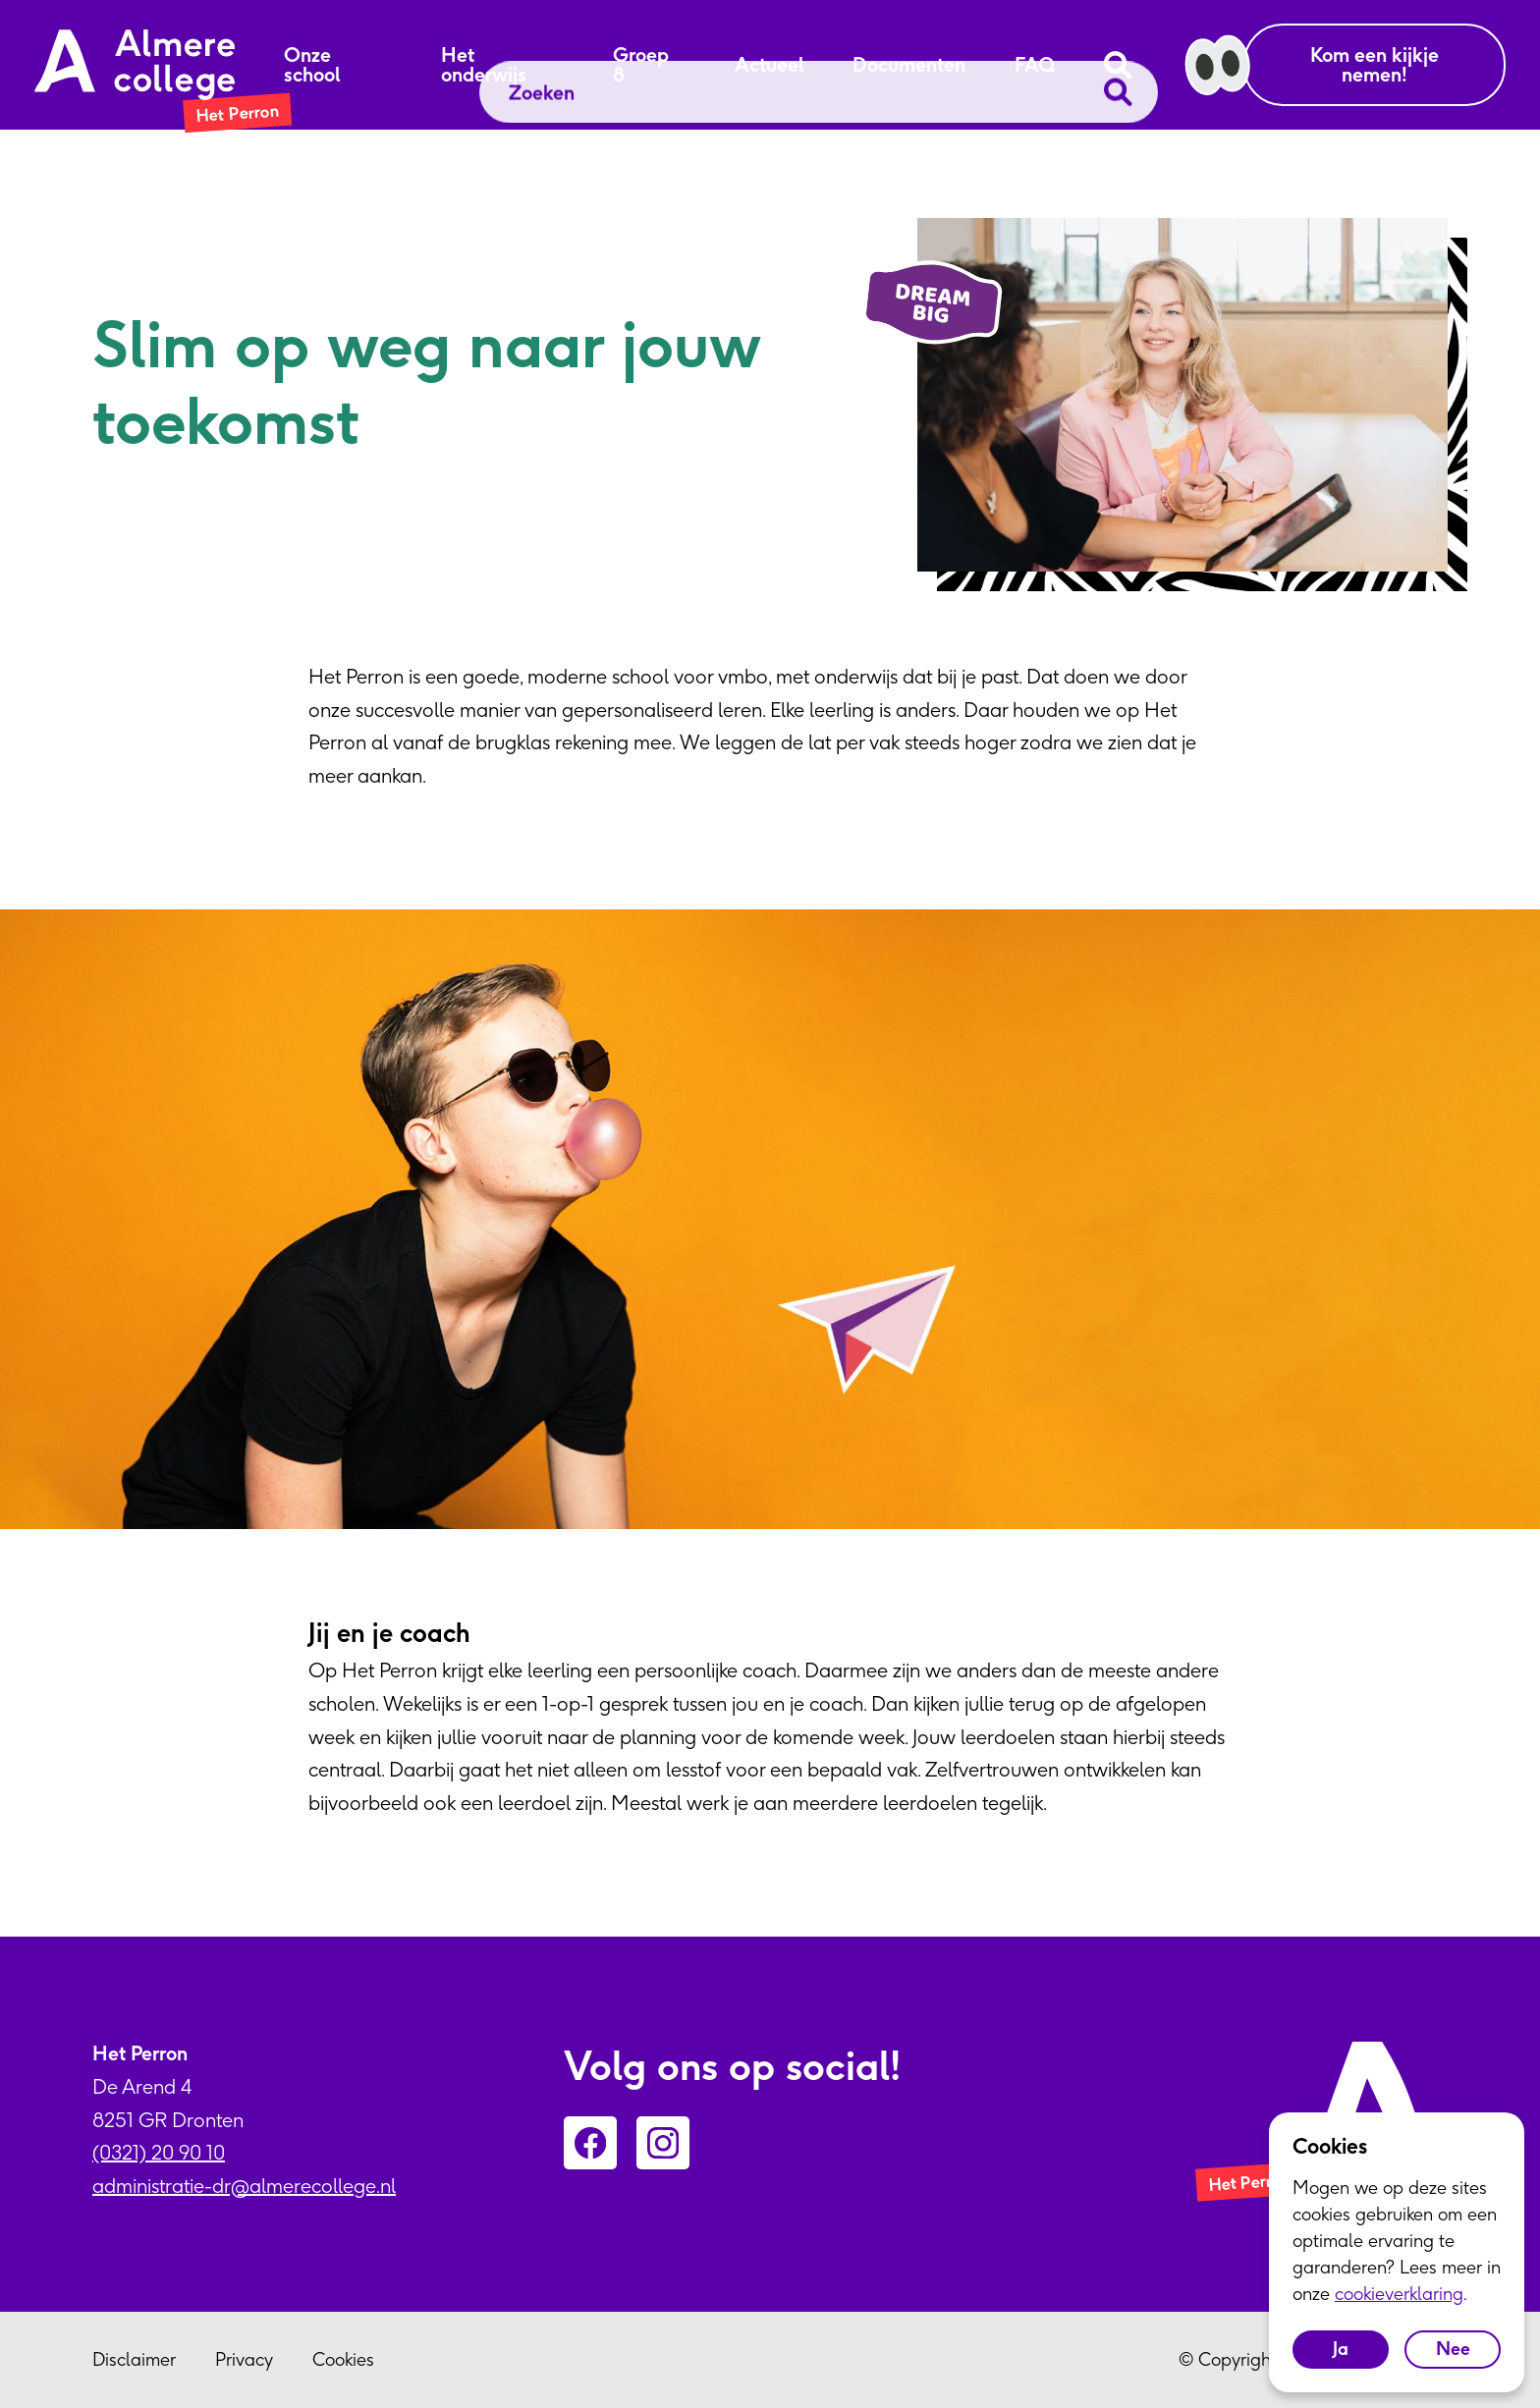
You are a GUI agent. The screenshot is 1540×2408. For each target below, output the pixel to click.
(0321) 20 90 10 (158, 2152)
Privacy (244, 2359)
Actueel (769, 65)
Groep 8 (641, 64)
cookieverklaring (1399, 2293)
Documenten (908, 65)
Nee (1453, 2348)
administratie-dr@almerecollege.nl (244, 2185)
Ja (1340, 2348)
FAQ (1035, 65)
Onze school (312, 64)
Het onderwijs (483, 64)
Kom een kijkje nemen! (1374, 64)
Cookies (343, 2359)
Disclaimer (134, 2359)
